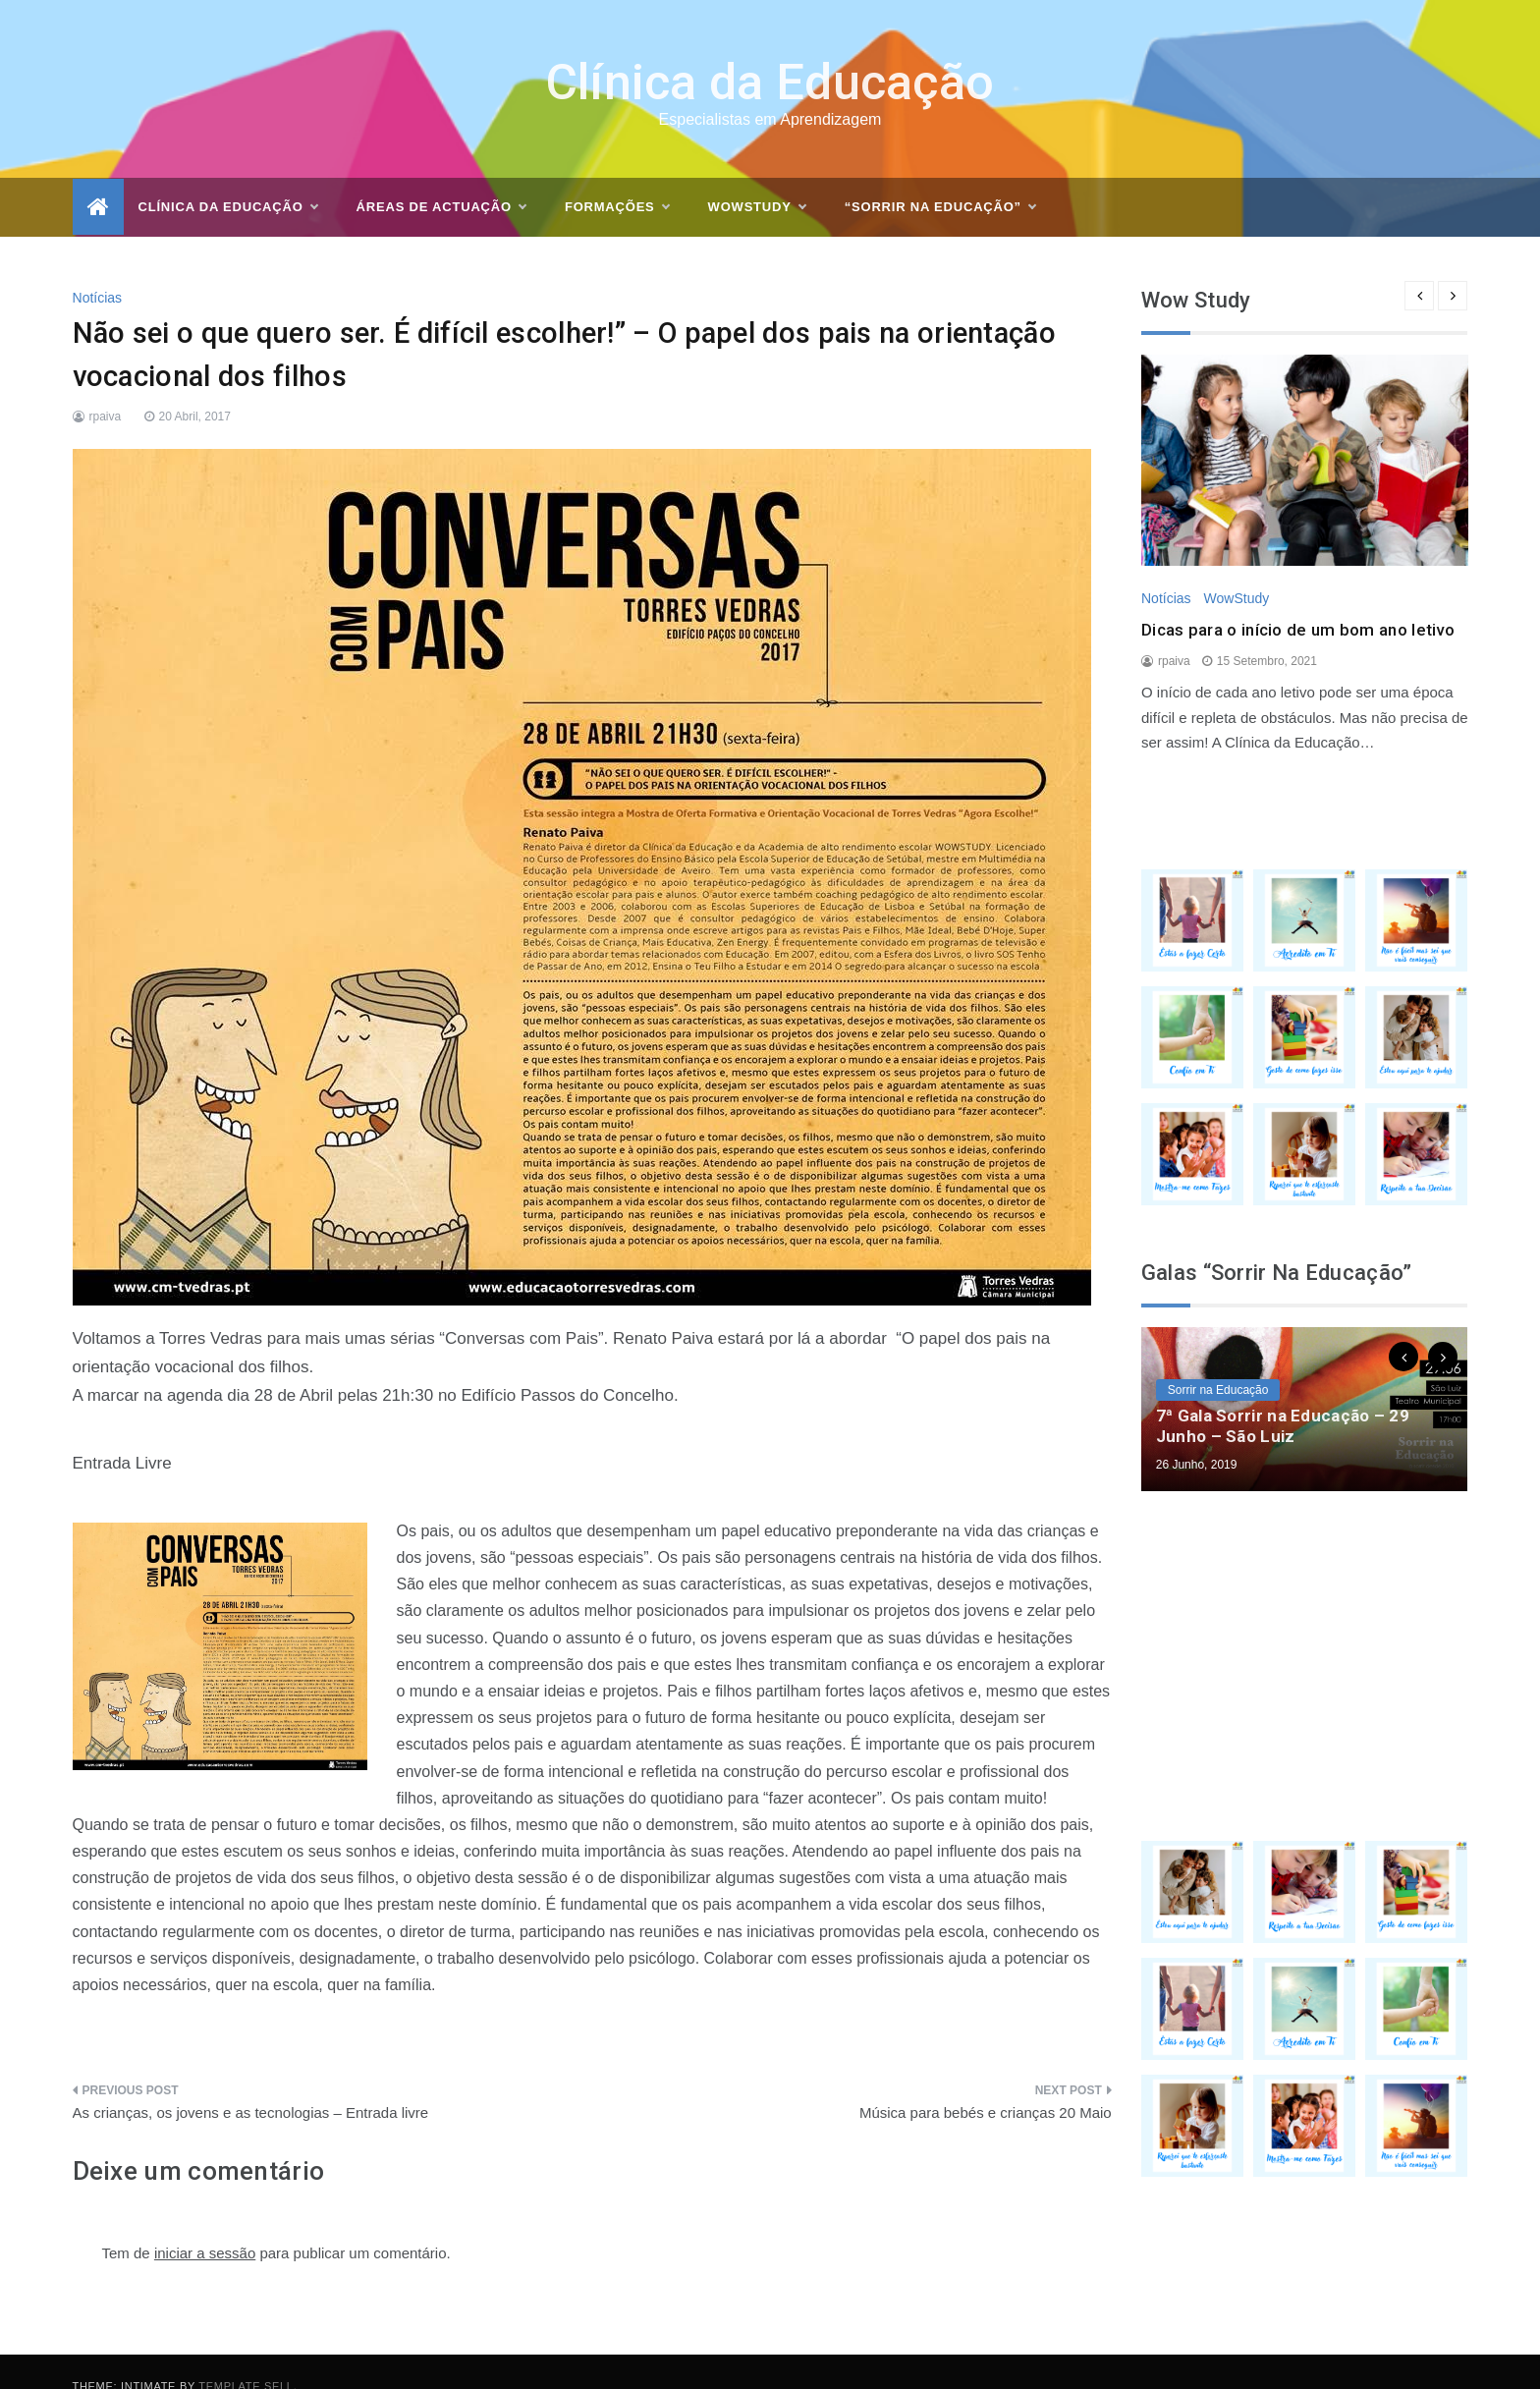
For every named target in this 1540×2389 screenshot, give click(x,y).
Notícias (98, 268)
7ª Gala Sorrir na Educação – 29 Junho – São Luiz (1282, 1396)
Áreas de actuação (441, 177)
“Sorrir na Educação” (940, 177)
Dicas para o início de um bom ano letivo (1298, 600)
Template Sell (245, 2356)
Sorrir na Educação (1218, 1360)
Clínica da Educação (770, 53)
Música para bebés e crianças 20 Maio (985, 2083)
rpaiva (105, 387)
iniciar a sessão (204, 2223)
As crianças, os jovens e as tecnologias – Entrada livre (251, 2083)
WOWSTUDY (756, 177)
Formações (617, 177)
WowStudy (1236, 569)
